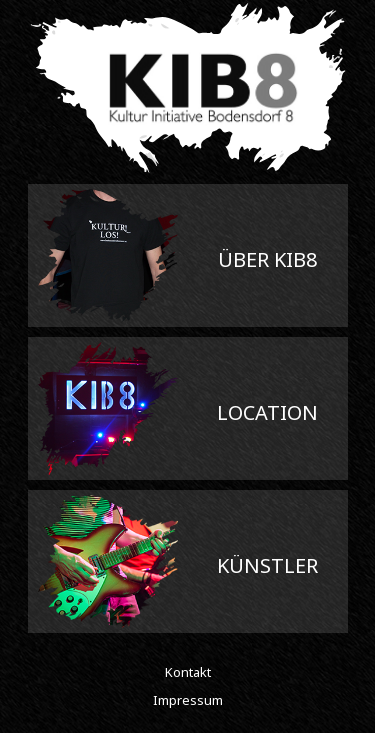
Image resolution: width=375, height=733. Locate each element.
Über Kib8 (267, 259)
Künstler (267, 565)
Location (267, 412)
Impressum (188, 700)
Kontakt (188, 672)
